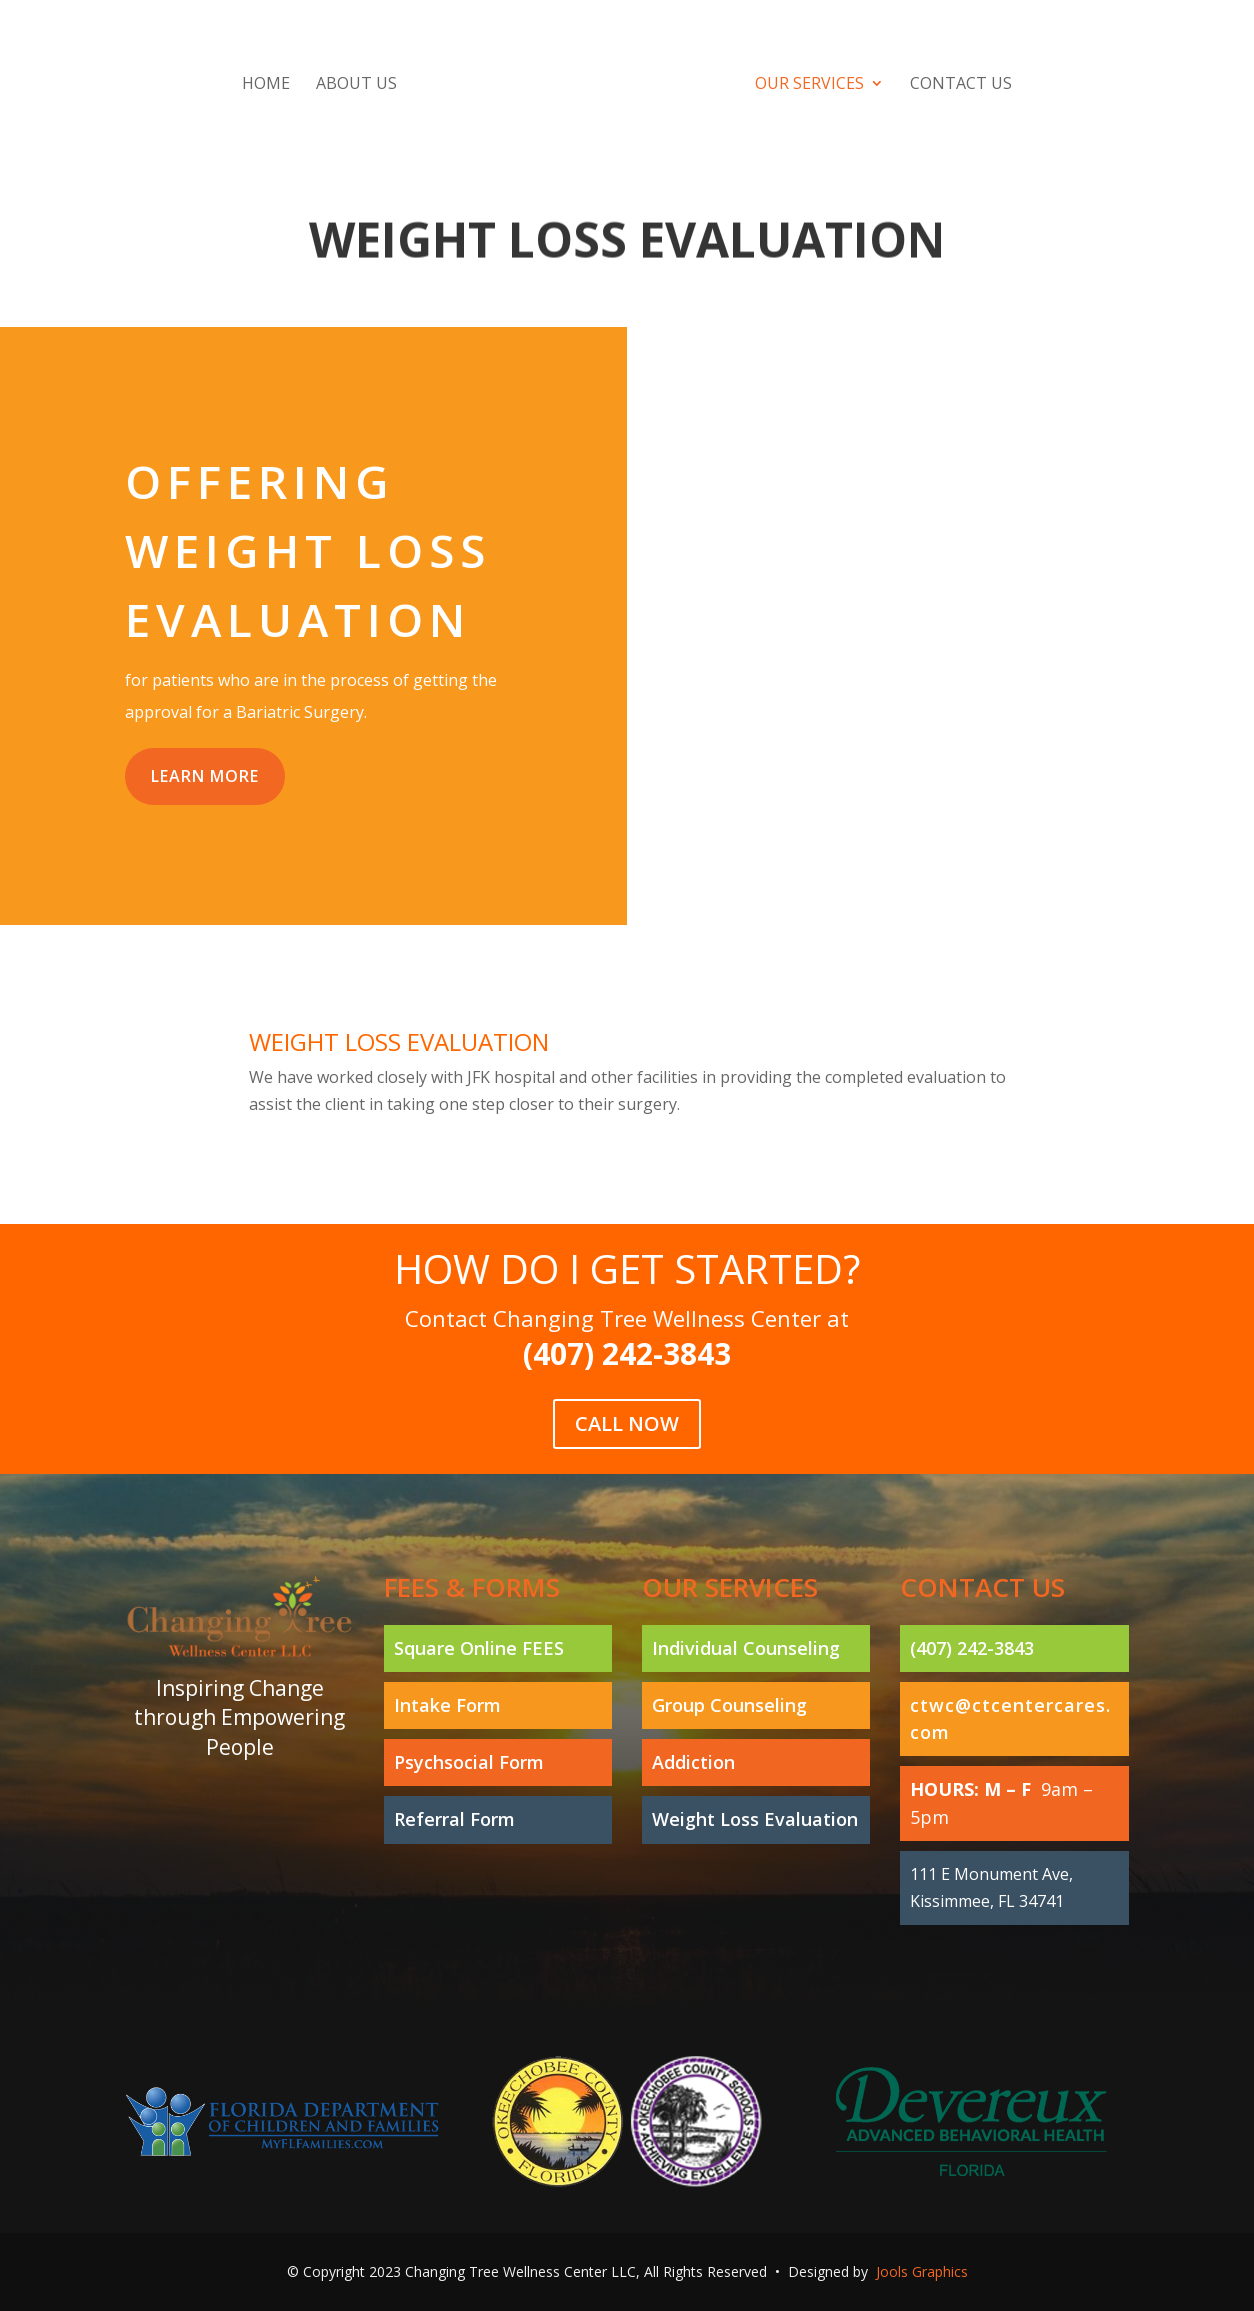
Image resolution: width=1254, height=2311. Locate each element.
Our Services (809, 85)
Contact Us (961, 85)
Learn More (205, 776)
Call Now (627, 1390)
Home (266, 85)
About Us (356, 85)
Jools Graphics (922, 2271)
